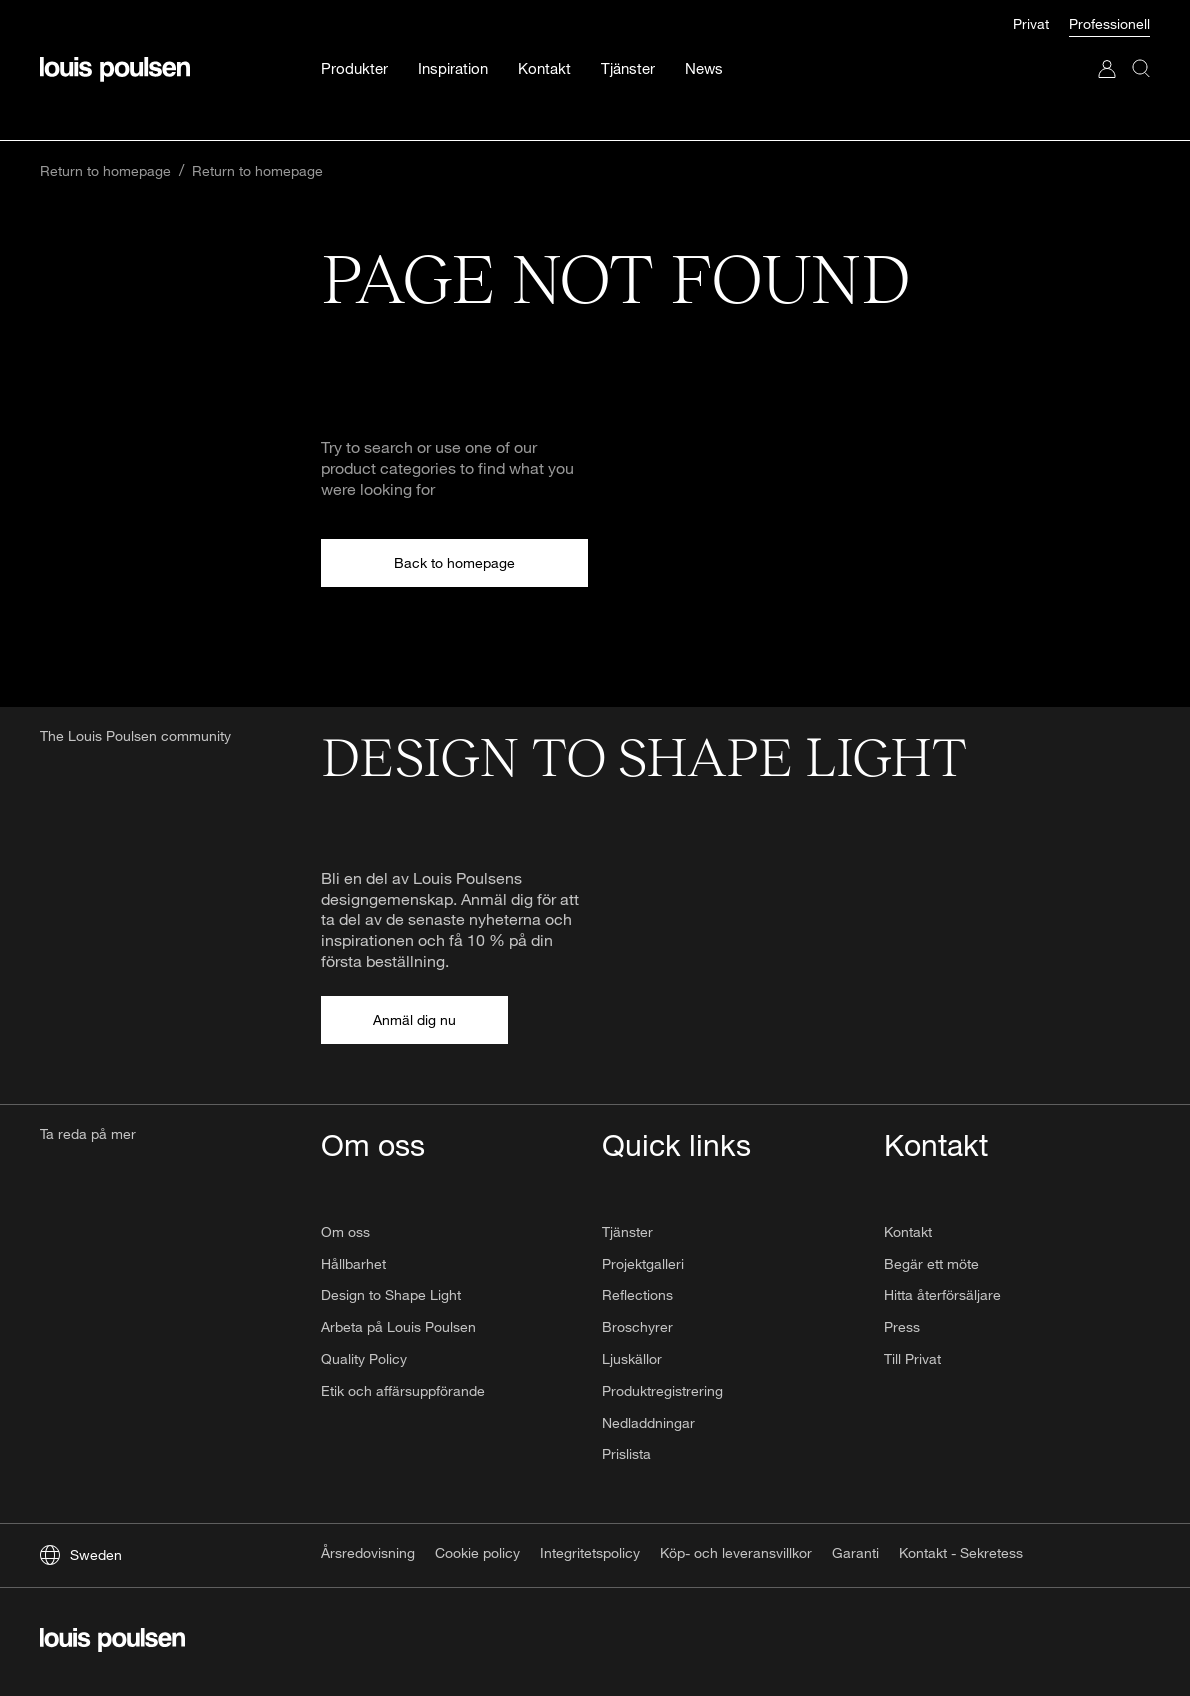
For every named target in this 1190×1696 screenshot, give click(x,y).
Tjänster (627, 1231)
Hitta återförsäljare (942, 1294)
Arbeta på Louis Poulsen (398, 1326)
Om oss (345, 1231)
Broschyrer (637, 1326)
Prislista (626, 1453)
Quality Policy (364, 1358)
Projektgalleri (643, 1263)
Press (902, 1326)
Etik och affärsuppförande (403, 1390)
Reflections (637, 1294)
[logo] (112, 1642)
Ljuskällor (632, 1358)
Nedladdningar (648, 1422)
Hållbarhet (353, 1263)
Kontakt (908, 1231)
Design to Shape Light (391, 1294)
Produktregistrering (662, 1390)
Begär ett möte (931, 1263)
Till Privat (912, 1358)
